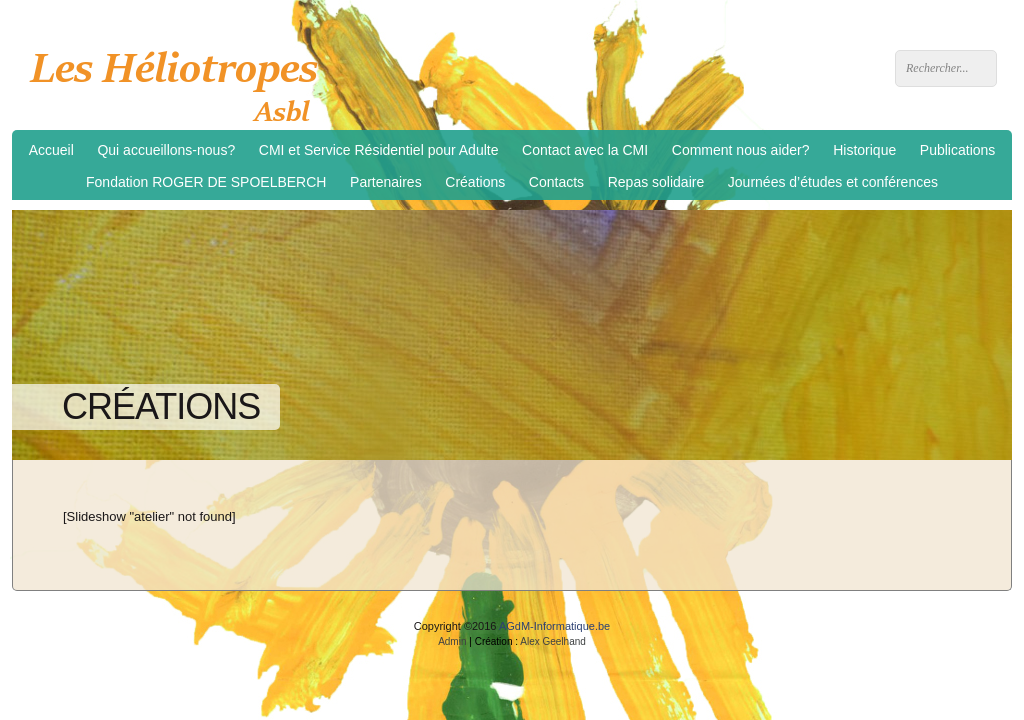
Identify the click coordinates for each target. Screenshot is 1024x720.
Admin (452, 641)
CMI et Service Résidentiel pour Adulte (379, 150)
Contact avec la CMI (585, 150)
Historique (864, 150)
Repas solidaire (656, 182)
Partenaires (386, 182)
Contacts (556, 182)
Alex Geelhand (553, 641)
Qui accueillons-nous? (166, 150)
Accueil (51, 150)
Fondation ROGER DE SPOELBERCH (206, 182)
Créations (475, 182)
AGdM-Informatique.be (554, 626)
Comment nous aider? (741, 150)
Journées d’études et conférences (833, 182)
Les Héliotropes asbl (180, 81)
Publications (958, 150)
